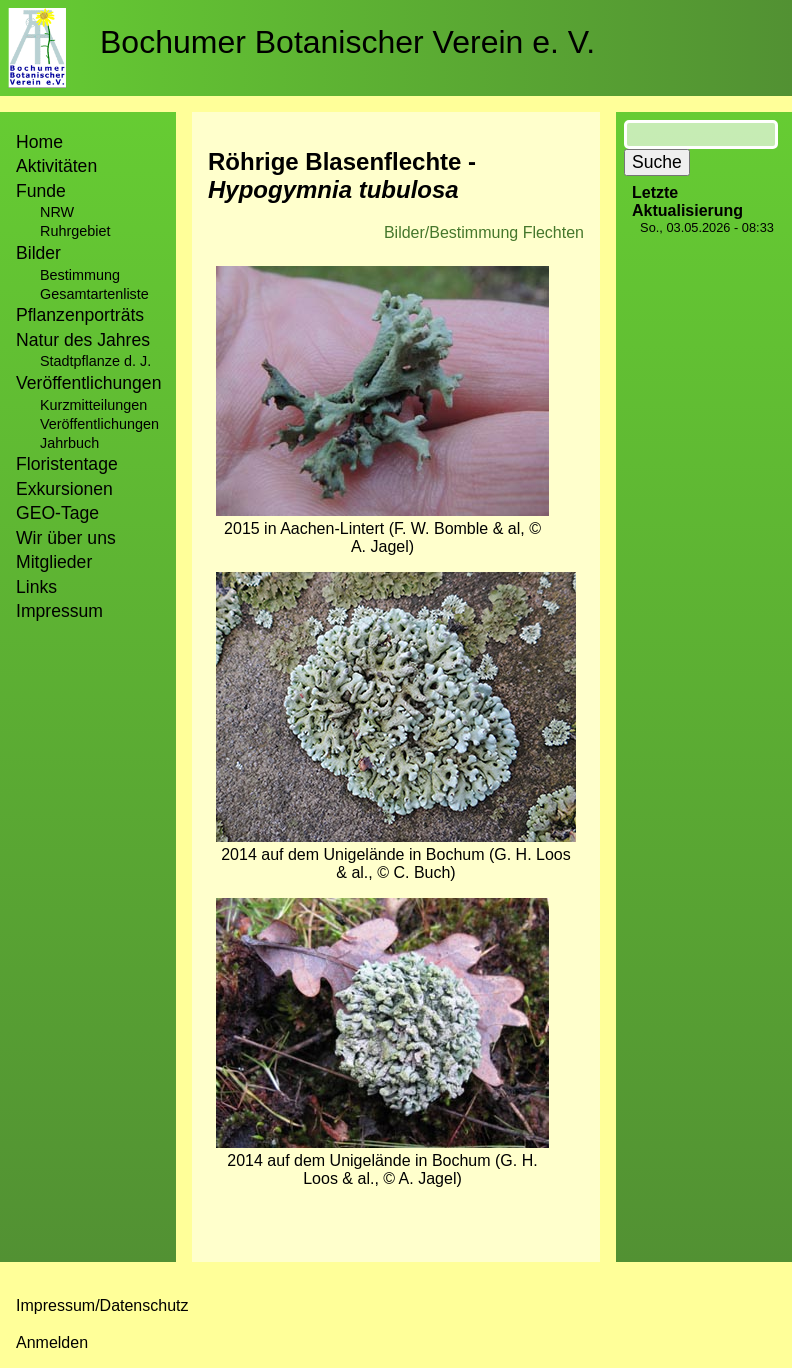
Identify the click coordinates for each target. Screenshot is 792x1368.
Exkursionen (64, 489)
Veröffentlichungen (99, 424)
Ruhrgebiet (75, 231)
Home (39, 142)
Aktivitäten (56, 166)
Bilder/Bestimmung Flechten (484, 232)
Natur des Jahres (83, 340)
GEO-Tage (57, 513)
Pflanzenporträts (80, 315)
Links (36, 587)
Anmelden (52, 1342)
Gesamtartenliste (94, 294)
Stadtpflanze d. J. (95, 361)
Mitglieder (54, 562)
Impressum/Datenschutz (102, 1305)
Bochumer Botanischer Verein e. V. (347, 42)
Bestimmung (80, 275)
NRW (57, 212)
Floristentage (67, 464)
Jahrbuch (69, 443)
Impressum (59, 611)
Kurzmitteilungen (93, 405)
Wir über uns (66, 538)
